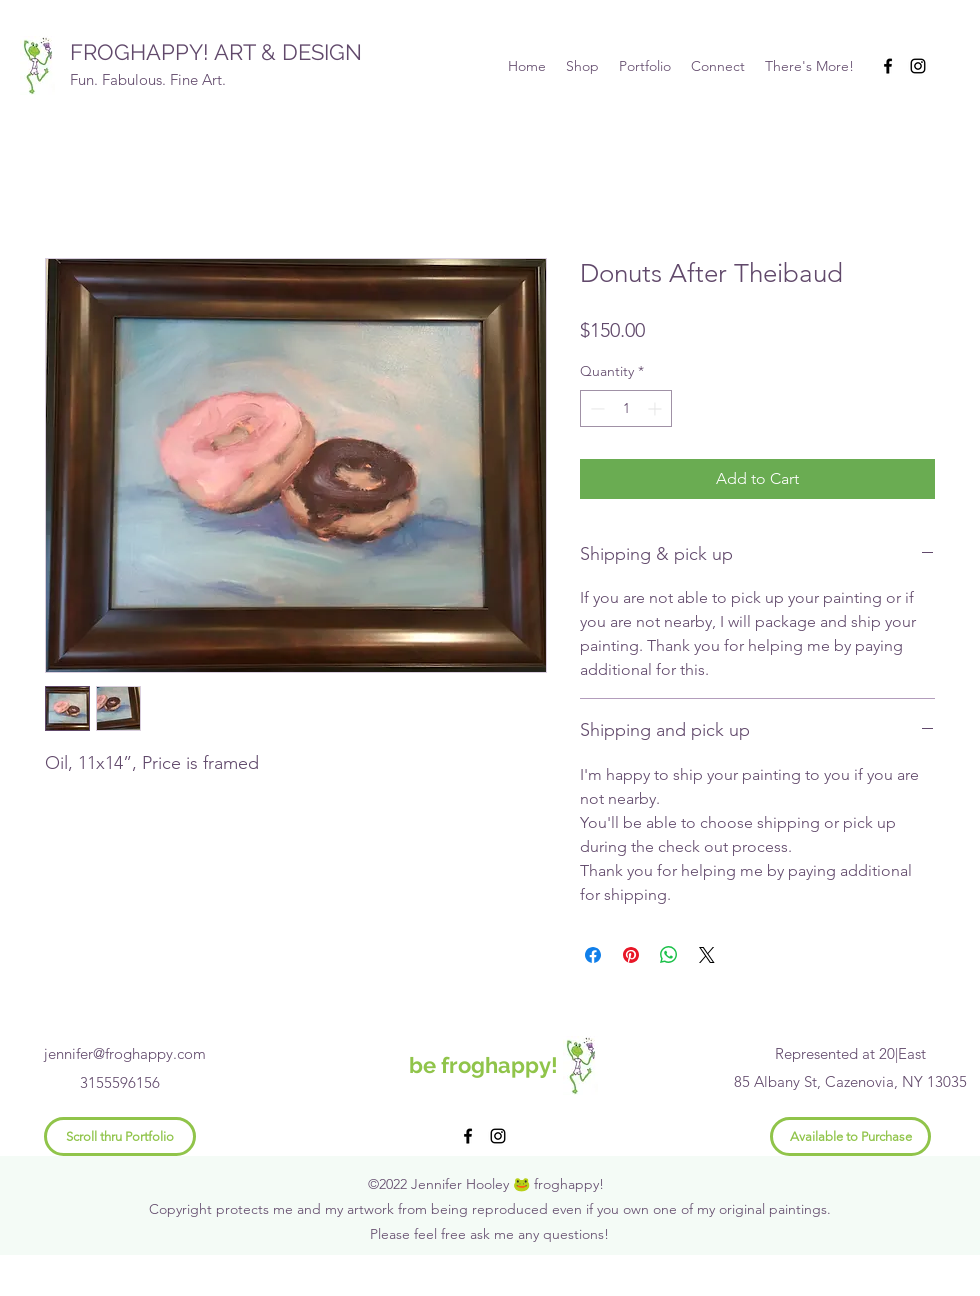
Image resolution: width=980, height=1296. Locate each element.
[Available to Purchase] (850, 1136)
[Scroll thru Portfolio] (120, 1136)
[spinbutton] (626, 408)
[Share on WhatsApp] (669, 955)
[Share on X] (707, 955)
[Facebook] (888, 66)
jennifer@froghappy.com (125, 1053)
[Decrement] (595, 408)
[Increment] (656, 408)
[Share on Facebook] (593, 955)
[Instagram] (918, 66)
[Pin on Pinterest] (631, 955)
